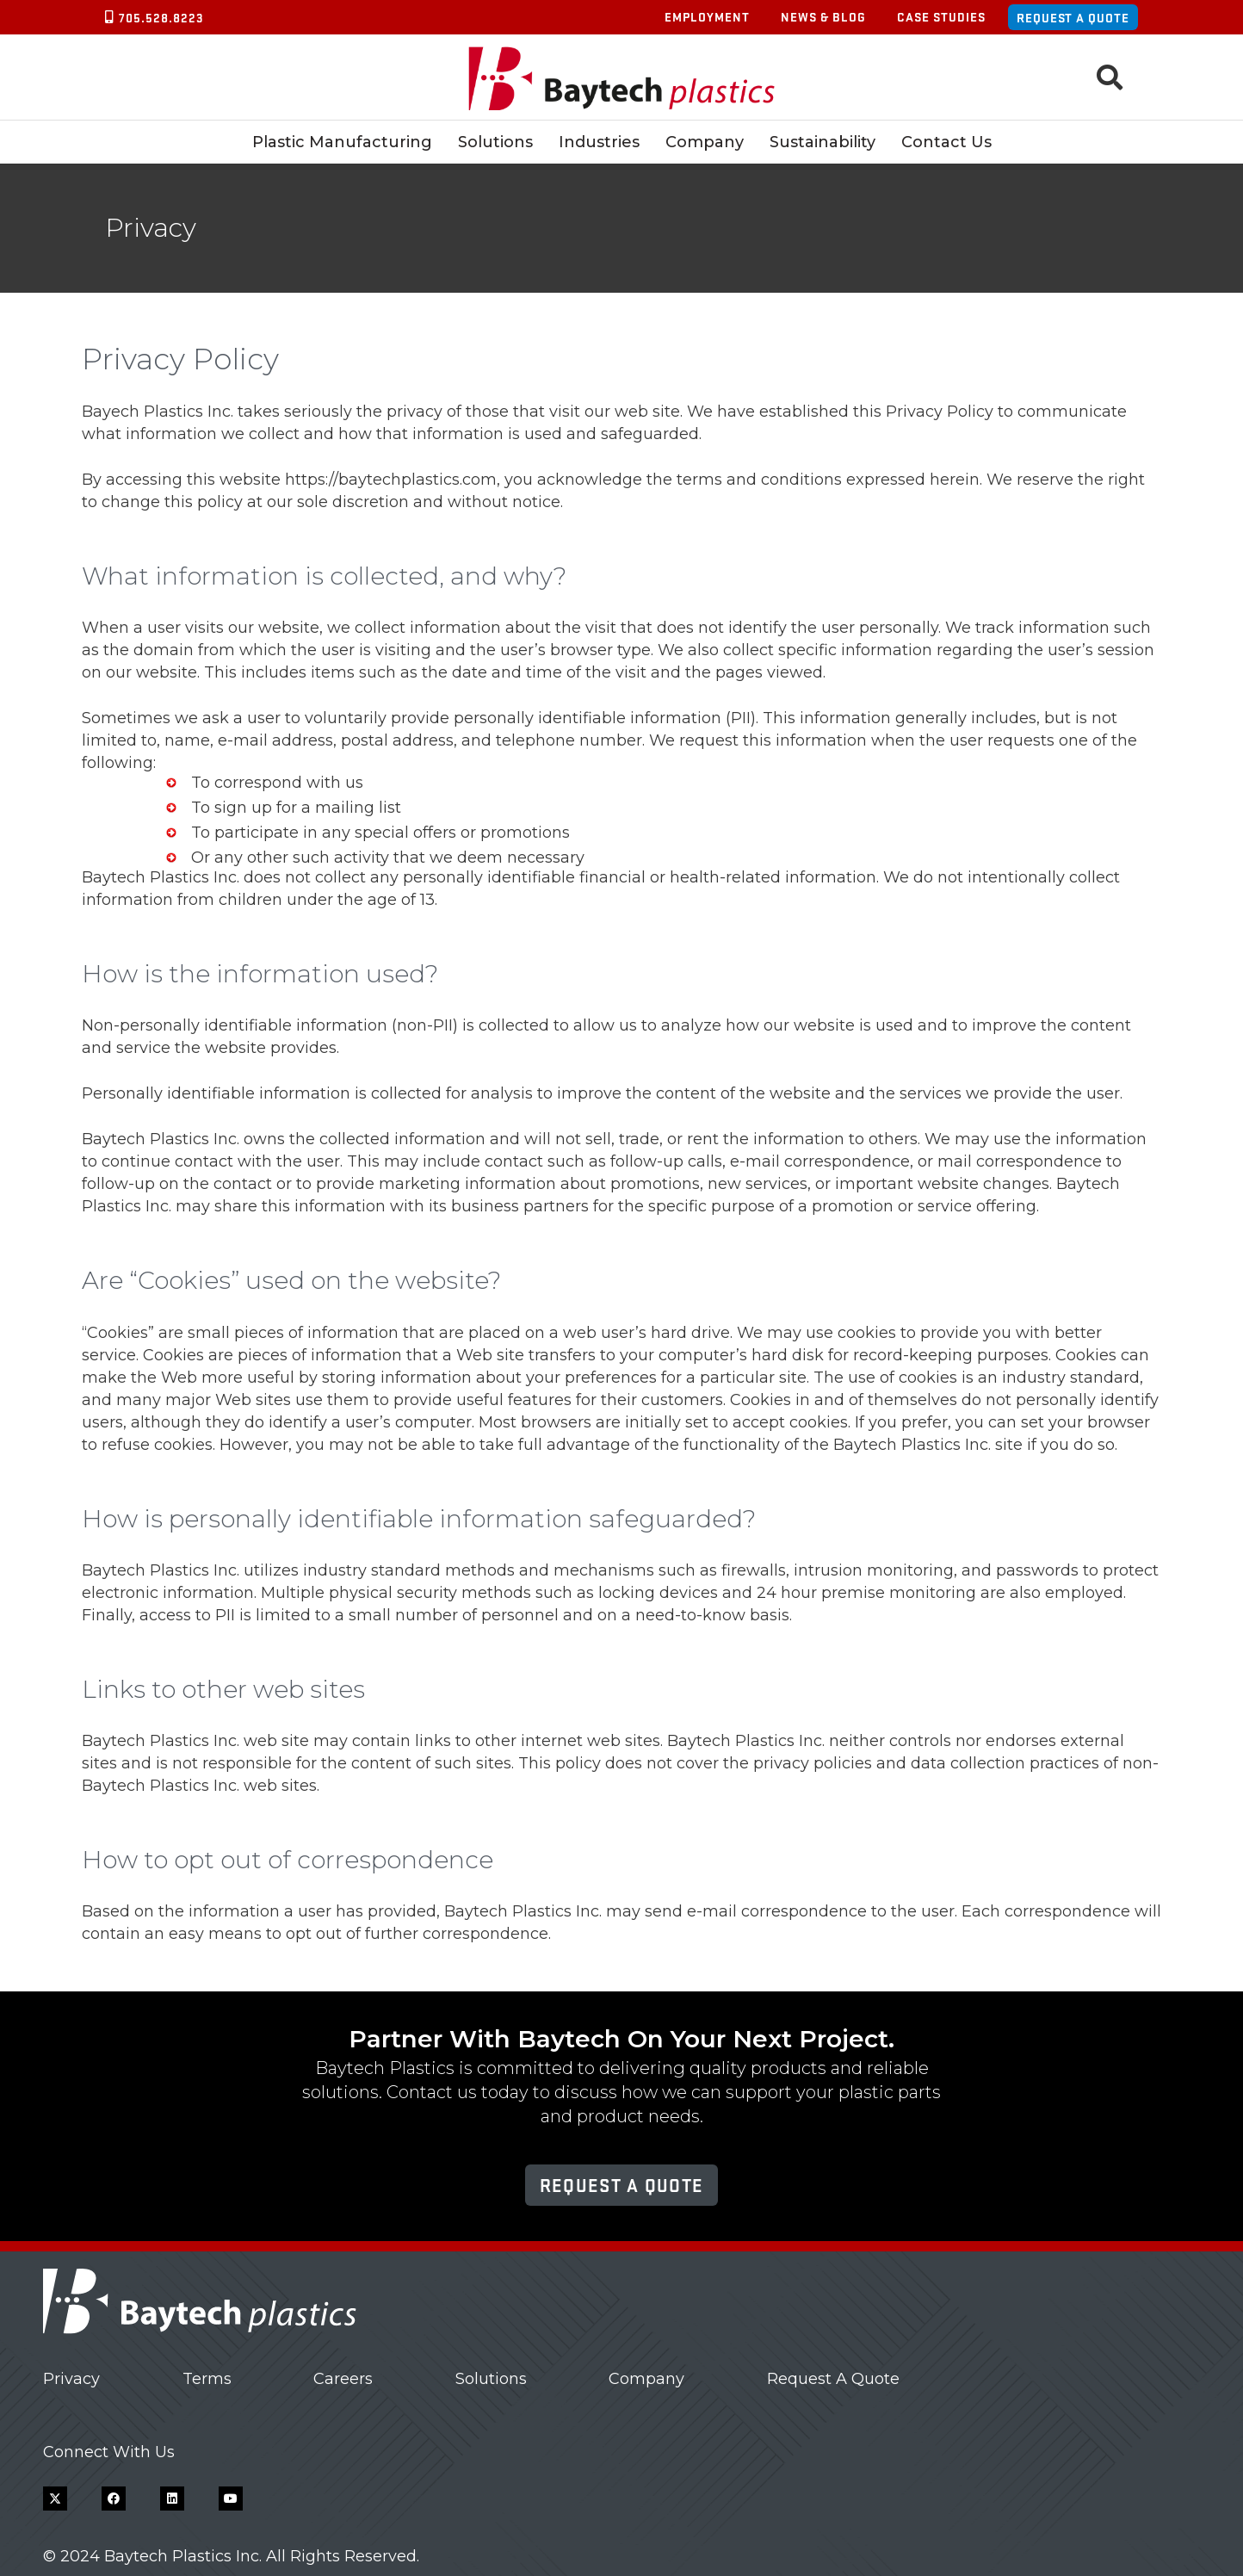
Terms (207, 2378)
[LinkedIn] (172, 2498)
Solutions (491, 2378)
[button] (1109, 77)
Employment (707, 16)
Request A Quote (833, 2378)
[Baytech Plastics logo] (622, 78)
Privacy (71, 2378)
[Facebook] (114, 2498)
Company (646, 2378)
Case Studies (941, 16)
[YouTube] (231, 2498)
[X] (55, 2498)
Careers (343, 2378)
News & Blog (823, 16)
